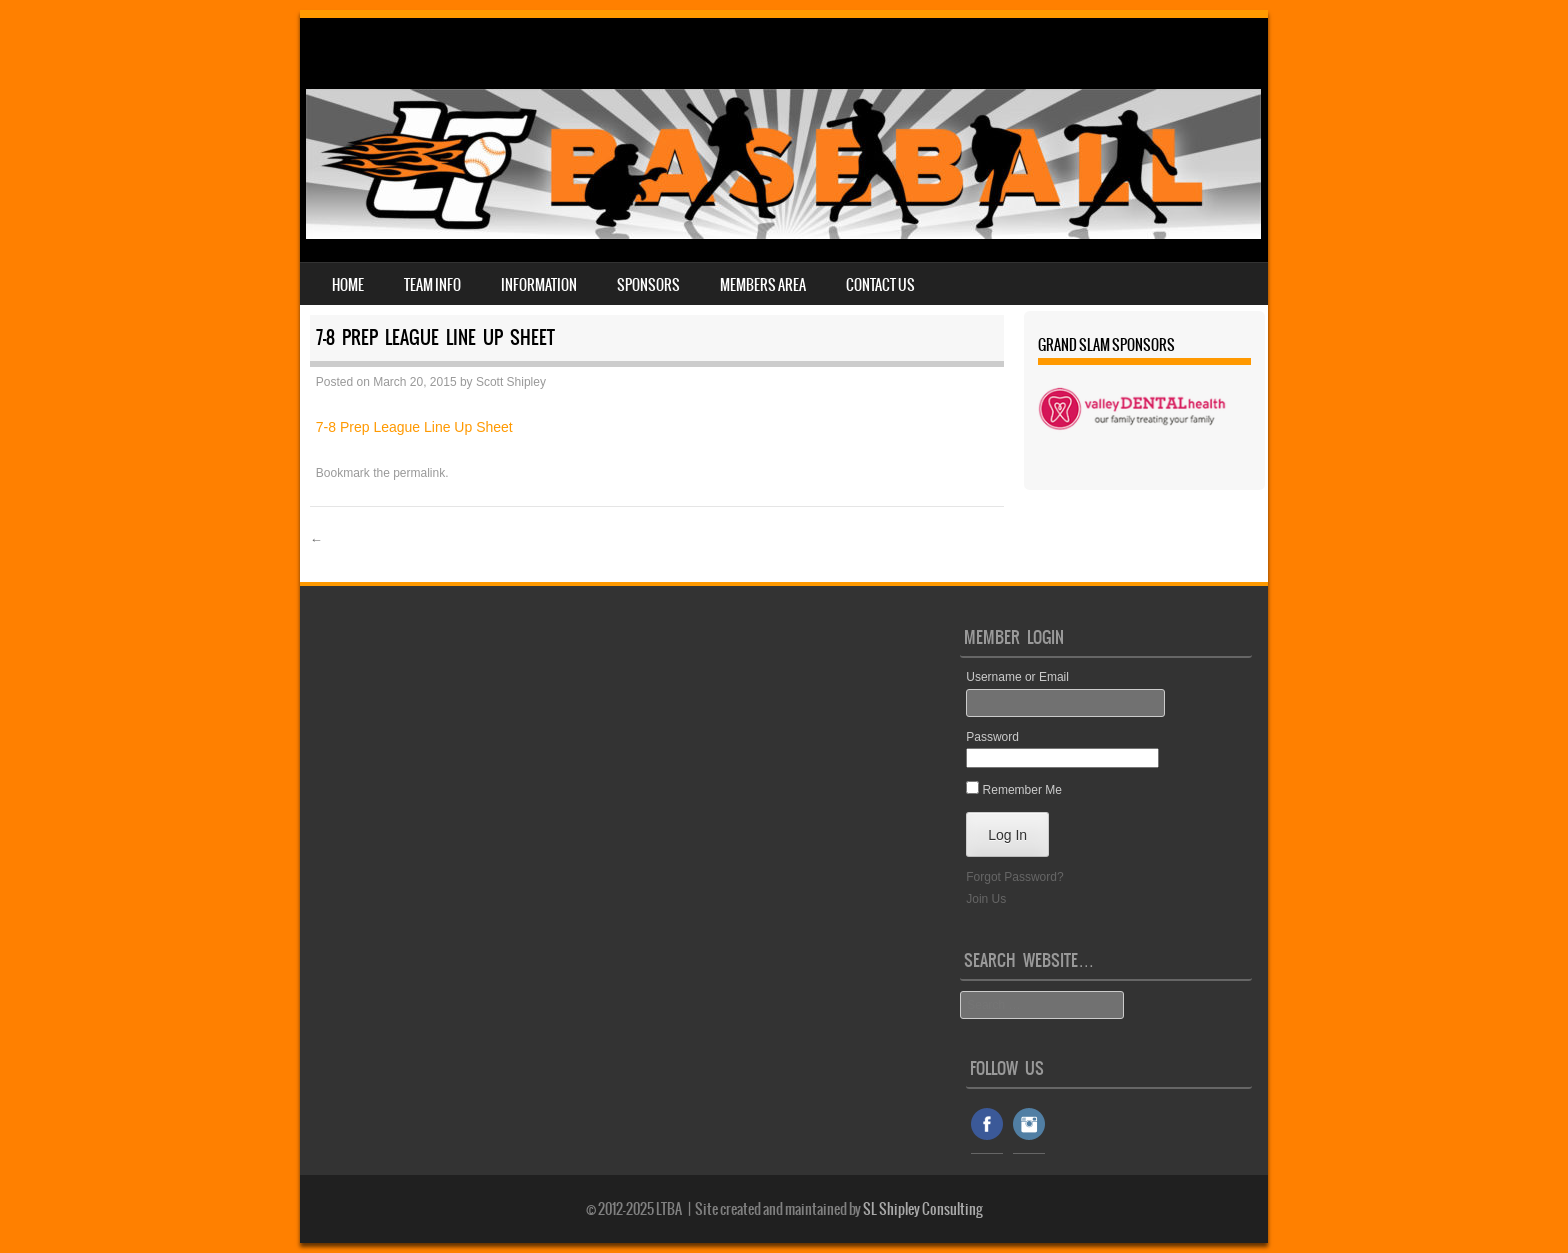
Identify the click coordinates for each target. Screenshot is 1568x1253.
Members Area (763, 285)
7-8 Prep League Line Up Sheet (414, 427)
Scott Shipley (511, 382)
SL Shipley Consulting (923, 1209)
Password (992, 737)
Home (348, 285)
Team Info (432, 285)
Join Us (986, 899)
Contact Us (880, 285)
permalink (419, 473)
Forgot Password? (1014, 877)
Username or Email (1017, 677)
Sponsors (648, 285)
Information (539, 285)
